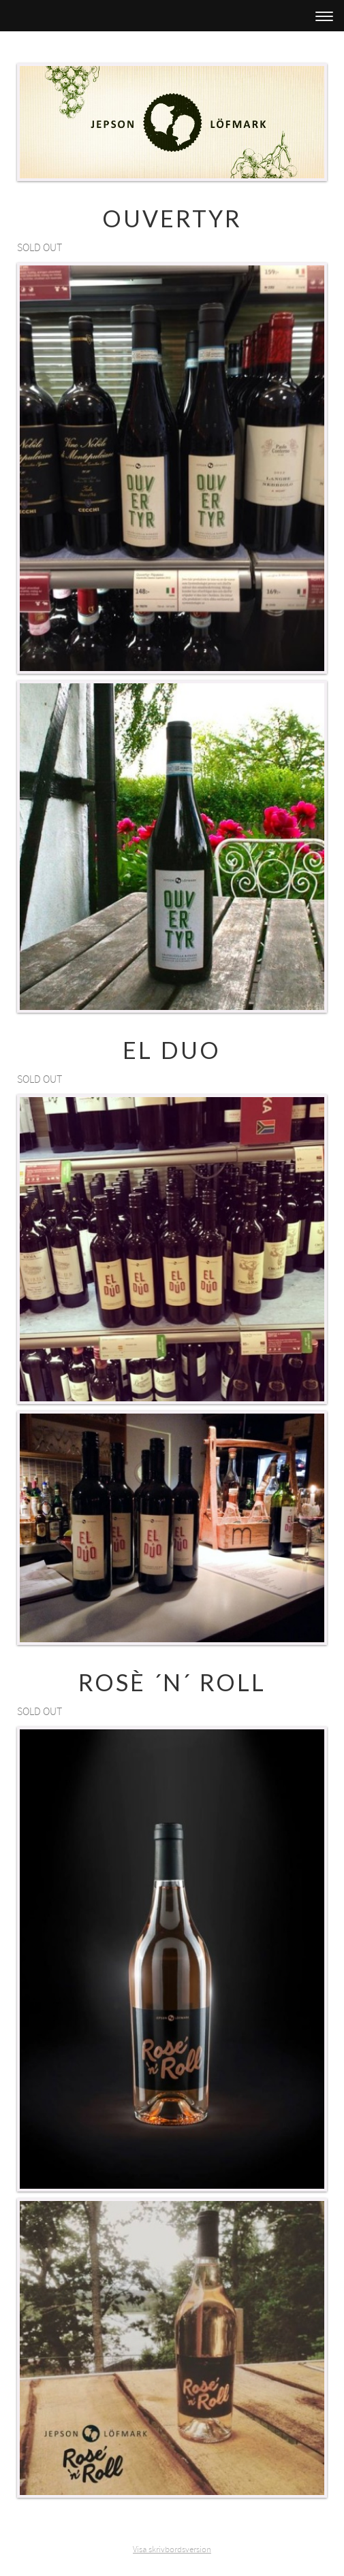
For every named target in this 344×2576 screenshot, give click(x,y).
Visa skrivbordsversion (172, 2549)
